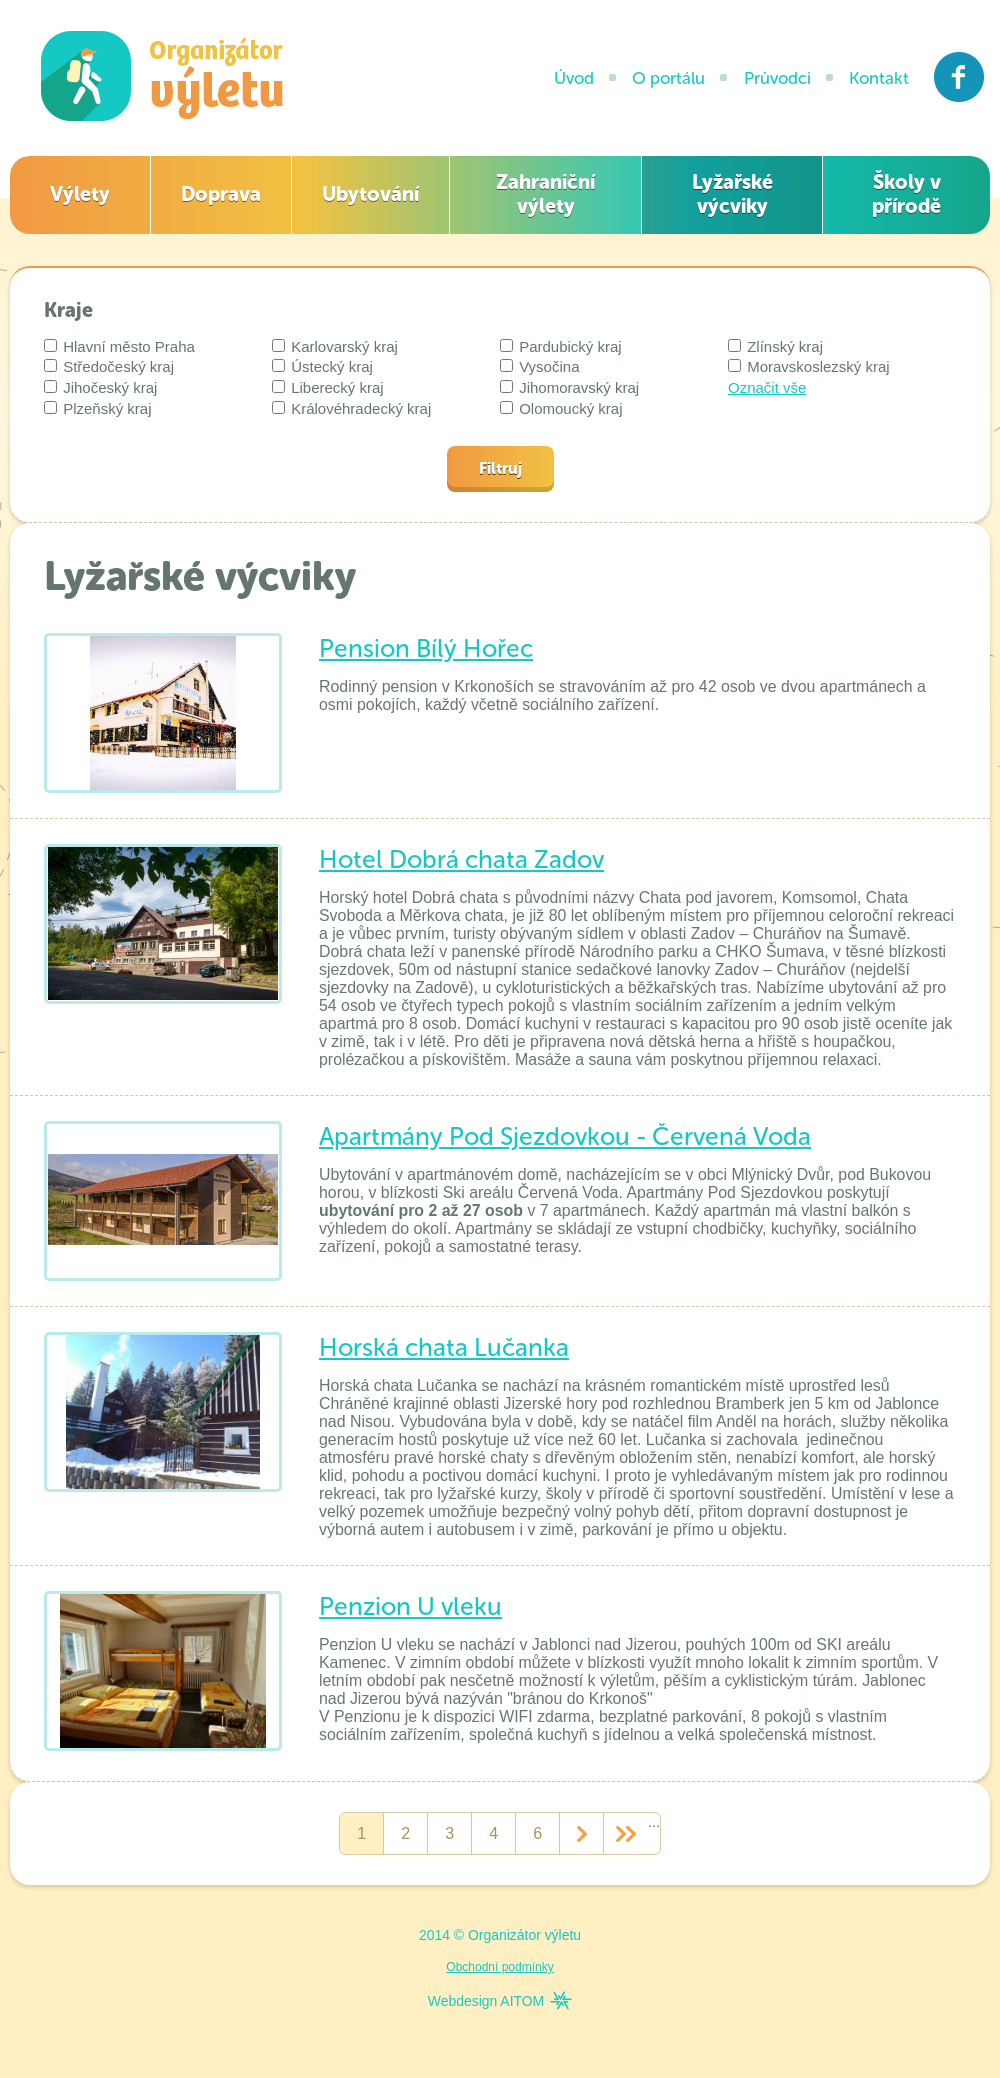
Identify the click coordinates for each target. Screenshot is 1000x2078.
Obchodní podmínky (499, 1967)
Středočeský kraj (109, 366)
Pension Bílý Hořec (426, 648)
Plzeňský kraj (98, 408)
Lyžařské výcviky (732, 194)
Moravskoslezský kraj (809, 366)
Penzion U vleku (410, 1606)
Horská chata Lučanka (444, 1347)
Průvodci (777, 78)
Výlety (80, 194)
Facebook (959, 77)
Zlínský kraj (775, 346)
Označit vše (767, 387)
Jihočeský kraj (100, 387)
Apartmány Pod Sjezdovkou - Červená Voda (565, 1136)
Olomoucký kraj (561, 408)
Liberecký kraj (328, 387)
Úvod (574, 78)
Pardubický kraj (561, 346)
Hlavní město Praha (119, 346)
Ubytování (370, 194)
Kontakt (879, 78)
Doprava (221, 194)
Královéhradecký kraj (351, 408)
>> (625, 1834)
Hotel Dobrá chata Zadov (461, 859)
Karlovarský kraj (335, 346)
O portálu (668, 78)
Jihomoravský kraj (569, 387)
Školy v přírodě (906, 194)
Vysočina (539, 366)
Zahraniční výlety (545, 194)
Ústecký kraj (322, 366)
